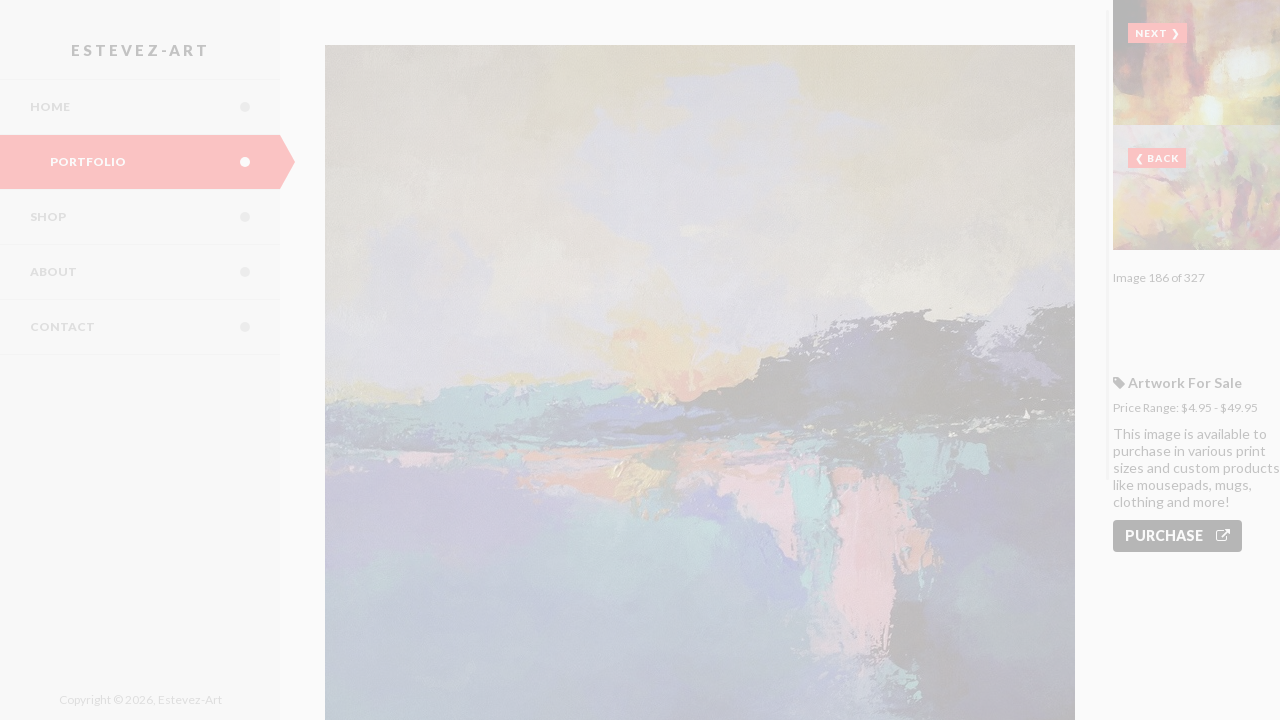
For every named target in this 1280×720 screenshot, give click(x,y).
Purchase (1177, 535)
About (155, 272)
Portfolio (165, 162)
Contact (155, 327)
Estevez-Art (140, 50)
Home (155, 107)
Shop (155, 217)
